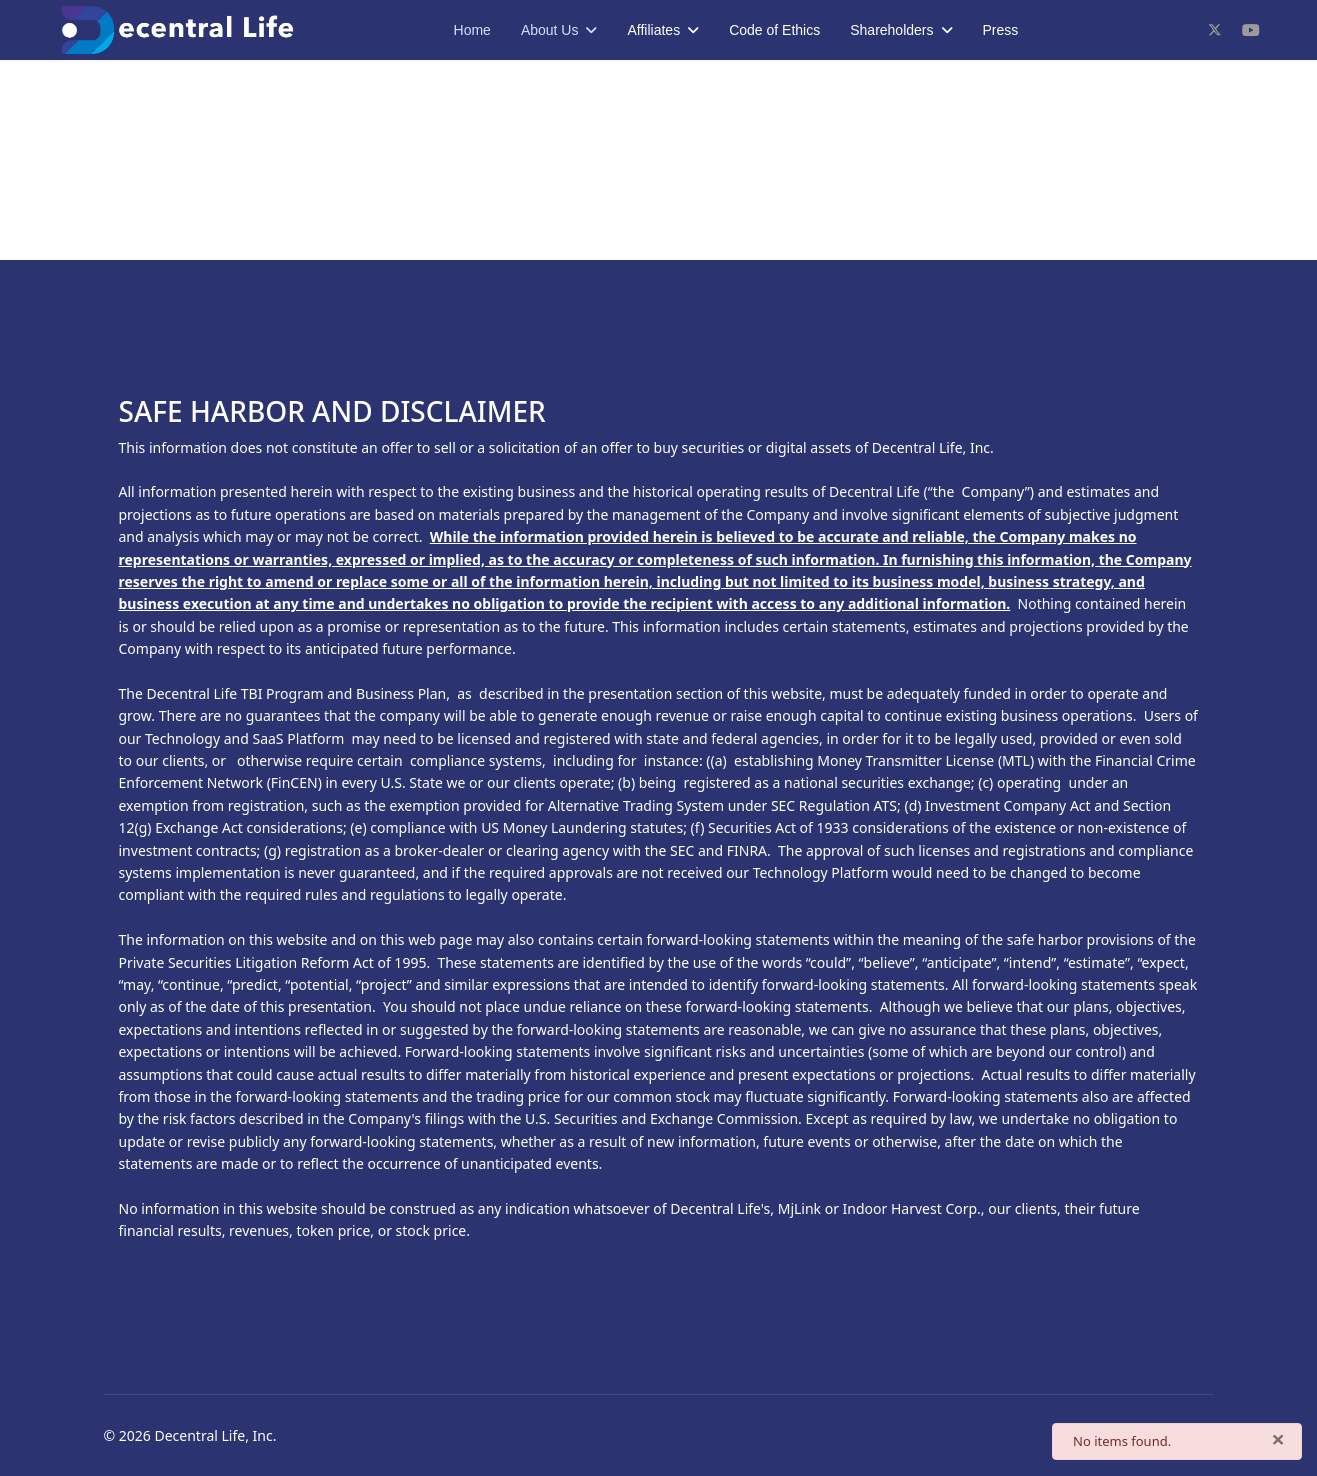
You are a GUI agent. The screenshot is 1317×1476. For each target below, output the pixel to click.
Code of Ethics (774, 30)
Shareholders (891, 30)
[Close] (1278, 1439)
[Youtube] (1251, 30)
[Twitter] (1215, 30)
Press (1001, 30)
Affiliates (653, 30)
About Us (550, 30)
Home (472, 30)
